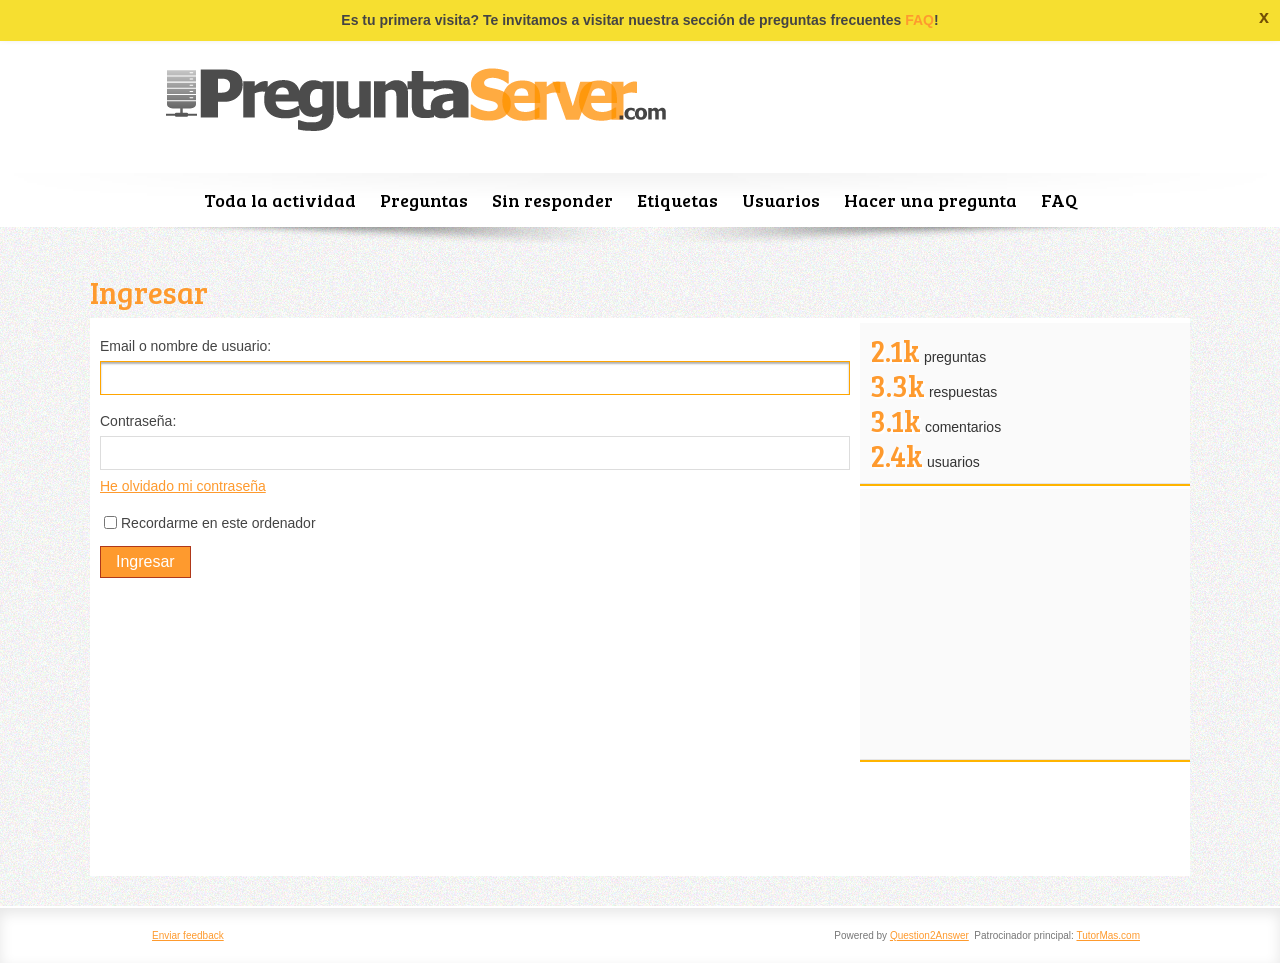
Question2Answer (929, 935)
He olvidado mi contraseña (183, 486)
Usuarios (781, 200)
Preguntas (424, 200)
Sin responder (552, 200)
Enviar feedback (188, 935)
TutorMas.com (1108, 935)
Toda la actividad (280, 200)
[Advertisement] (475, 726)
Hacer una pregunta (930, 200)
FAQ (919, 20)
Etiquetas (677, 200)
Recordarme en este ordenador (218, 523)
